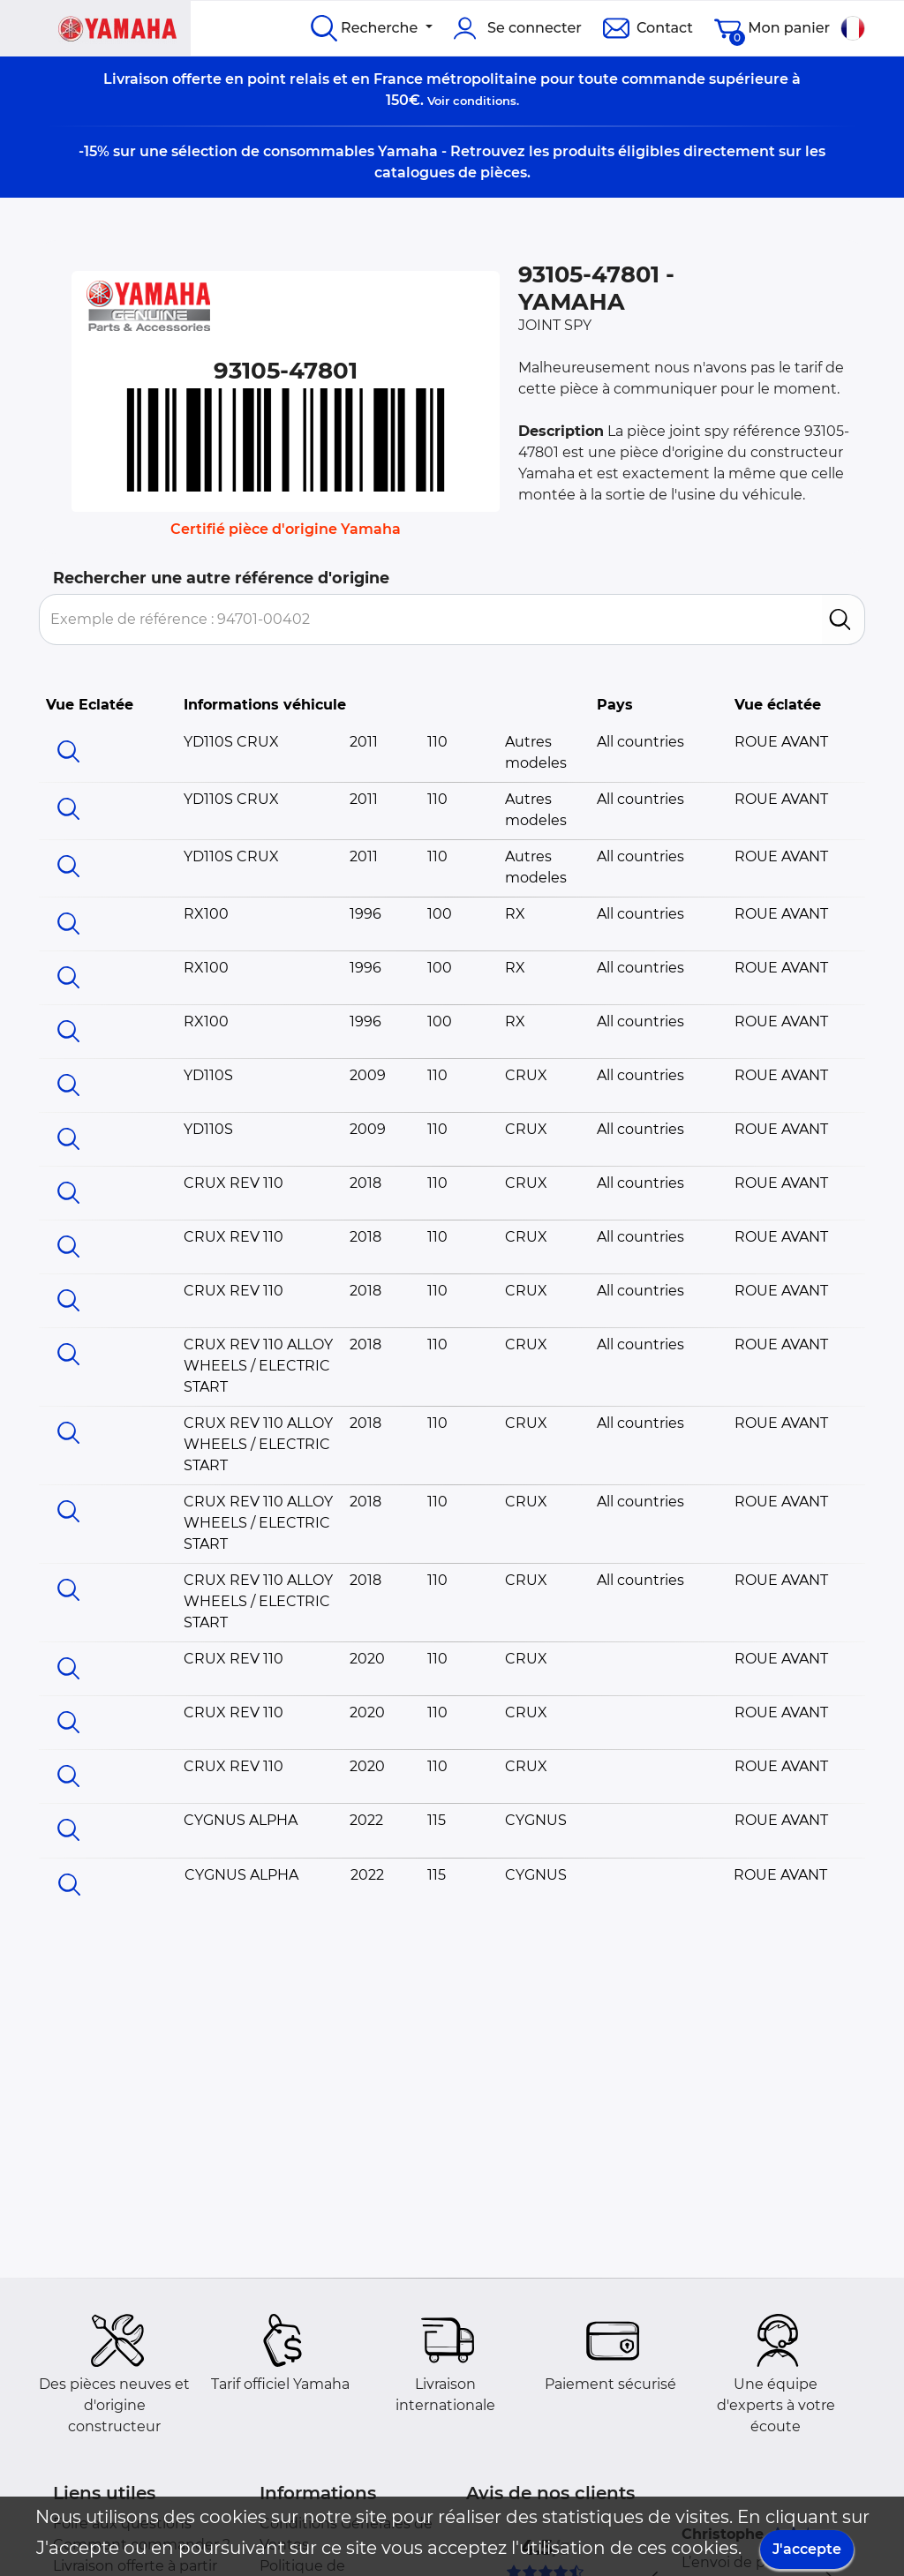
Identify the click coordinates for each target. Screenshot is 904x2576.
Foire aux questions (122, 2523)
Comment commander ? (141, 2544)
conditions (484, 101)
